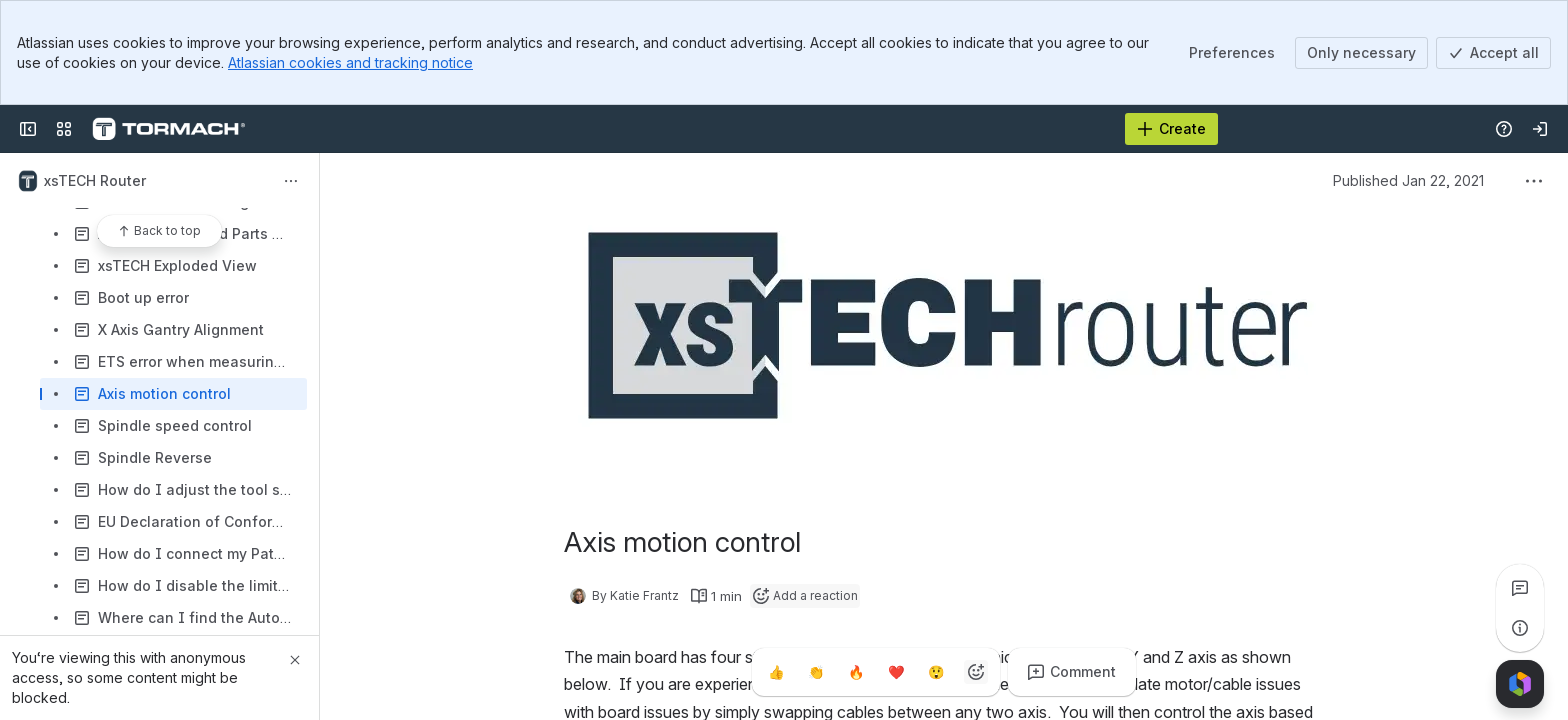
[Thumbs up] (776, 672)
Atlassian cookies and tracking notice (350, 62)
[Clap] (816, 672)
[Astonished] (936, 672)
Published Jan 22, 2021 (1408, 180)
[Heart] (896, 672)
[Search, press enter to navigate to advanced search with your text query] (733, 129)
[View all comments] (1520, 588)
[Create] (1171, 129)
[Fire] (856, 672)
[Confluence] (168, 129)
